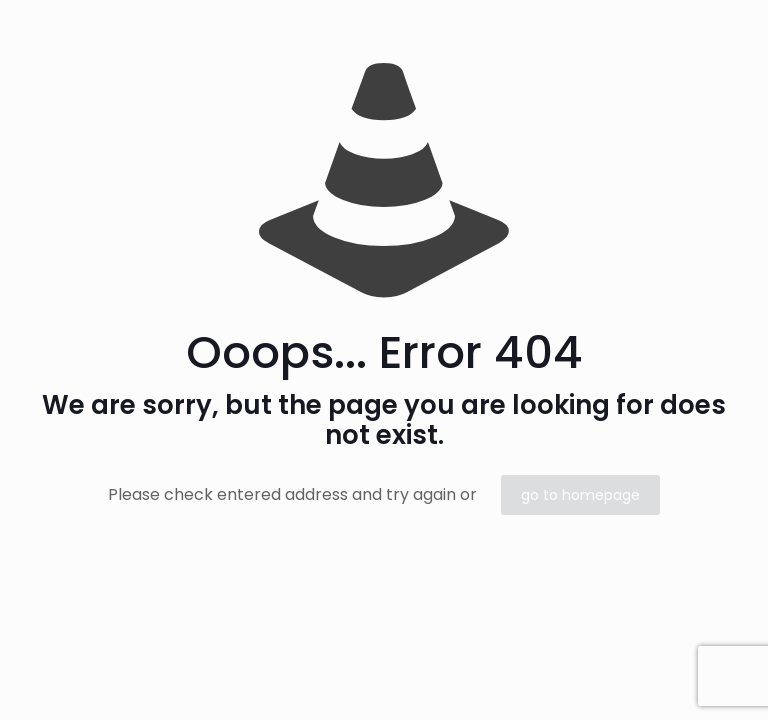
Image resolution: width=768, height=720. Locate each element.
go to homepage (580, 495)
